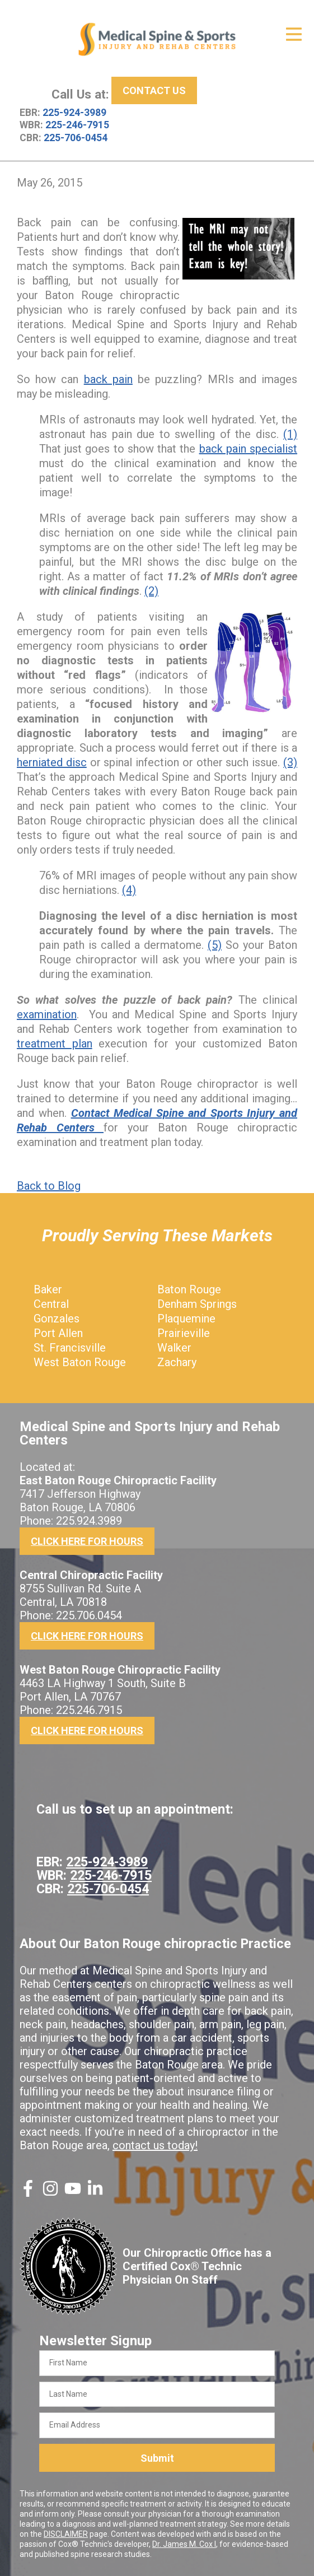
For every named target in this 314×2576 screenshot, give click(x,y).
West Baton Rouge (80, 1362)
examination (47, 1014)
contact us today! (155, 2145)
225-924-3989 (74, 112)
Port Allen (58, 1333)
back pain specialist (248, 448)
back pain (108, 379)
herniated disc (52, 762)
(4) (129, 890)
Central (51, 1304)
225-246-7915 (77, 125)
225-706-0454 (75, 137)
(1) (290, 434)
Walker (174, 1347)
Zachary (176, 1362)
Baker (48, 1289)
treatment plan (54, 1043)
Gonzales (56, 1318)
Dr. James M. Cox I (184, 2544)
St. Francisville (70, 1347)
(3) (290, 762)
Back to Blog (49, 1185)
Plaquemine (186, 1318)
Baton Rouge (189, 1289)
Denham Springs (197, 1304)
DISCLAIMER (66, 2534)
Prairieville (183, 1333)
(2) (151, 591)
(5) (215, 945)
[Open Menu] (294, 34)
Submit (157, 2458)
